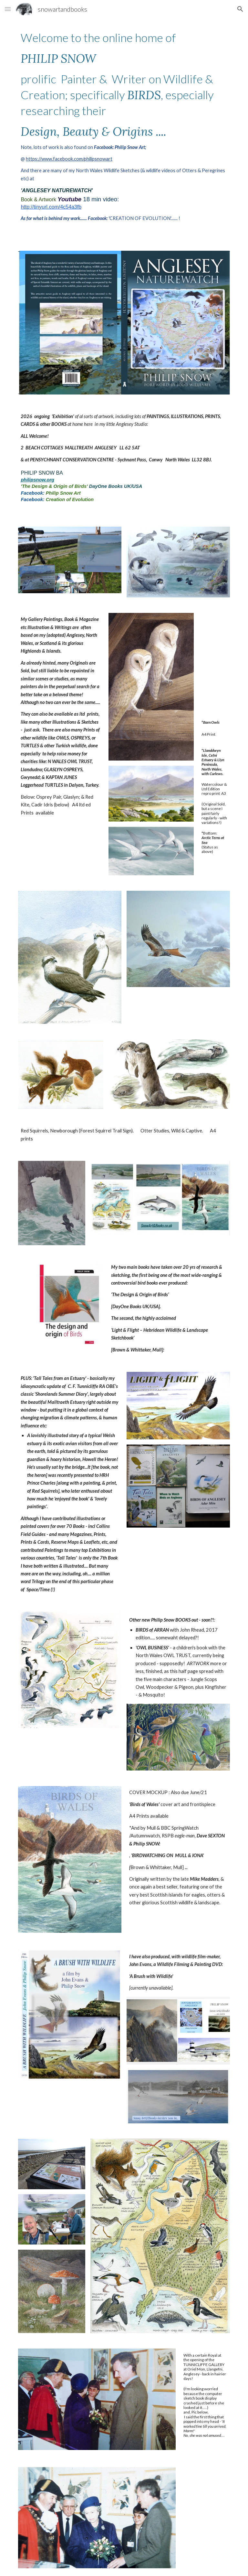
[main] (124, 126)
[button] (8, 9)
